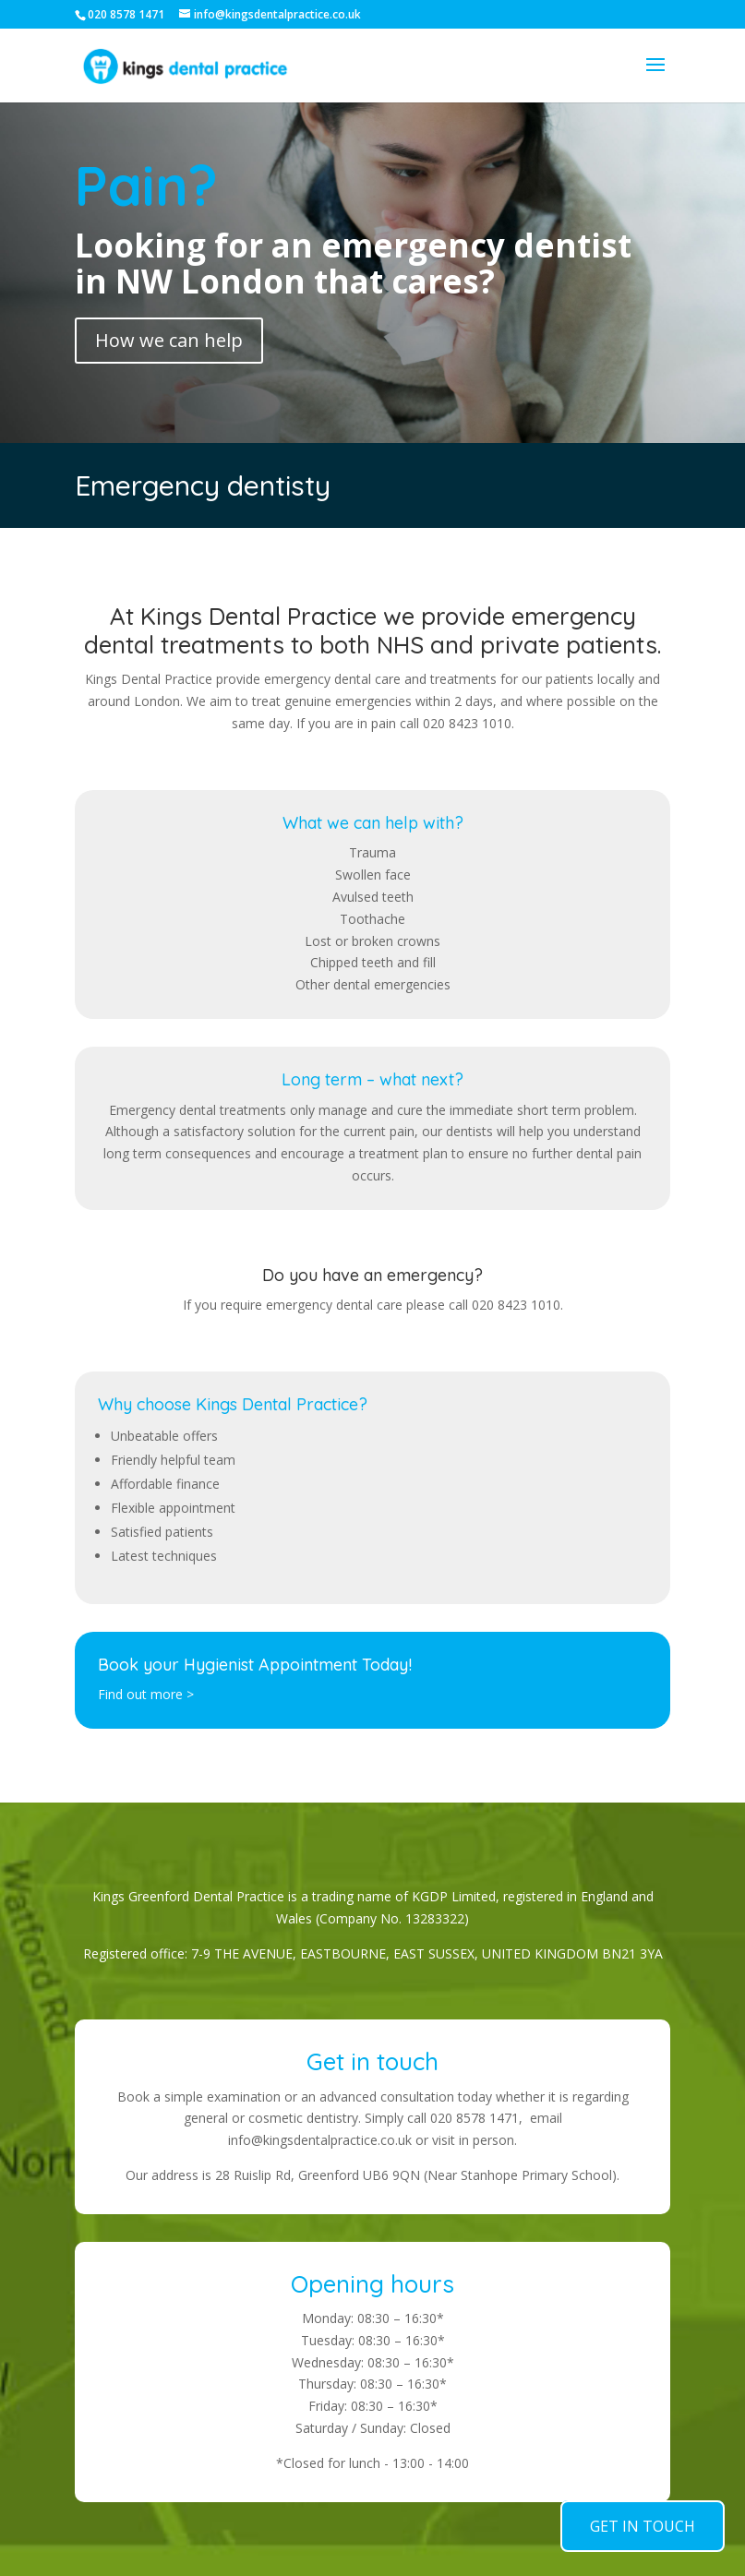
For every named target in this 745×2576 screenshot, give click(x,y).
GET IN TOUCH (642, 2526)
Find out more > (146, 1694)
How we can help (169, 340)
